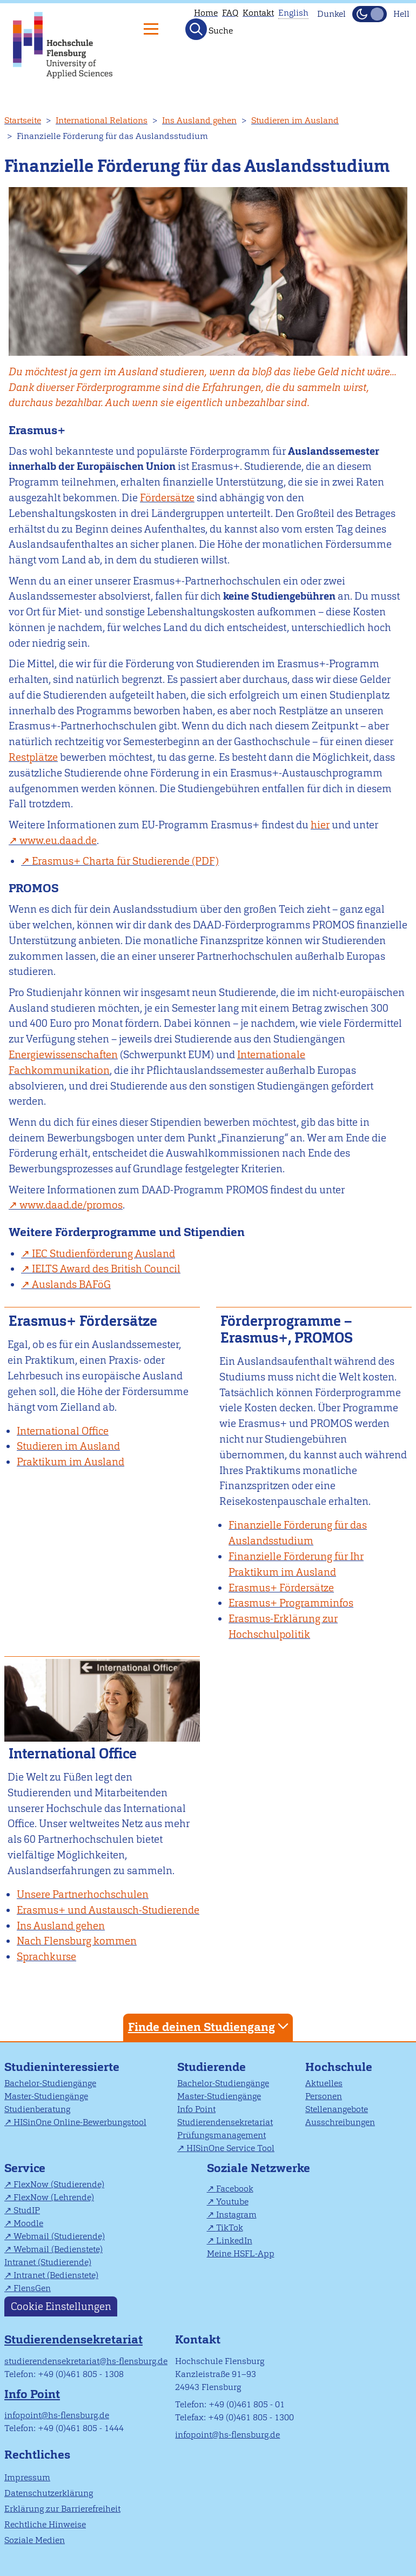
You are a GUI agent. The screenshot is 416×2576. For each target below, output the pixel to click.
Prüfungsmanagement (221, 2135)
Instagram (236, 2214)
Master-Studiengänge (46, 2096)
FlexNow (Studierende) (59, 2184)
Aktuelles (324, 2083)
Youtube (232, 2201)
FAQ (230, 12)
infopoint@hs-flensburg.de (56, 2415)
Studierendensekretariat (225, 2122)
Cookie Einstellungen (61, 2306)
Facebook (234, 2188)
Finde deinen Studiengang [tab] (209, 2026)
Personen (323, 2096)
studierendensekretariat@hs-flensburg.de (85, 2361)
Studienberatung (37, 2109)
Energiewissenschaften (63, 1054)
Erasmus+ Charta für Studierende (111, 861)
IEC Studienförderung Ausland (103, 1253)
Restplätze (33, 757)
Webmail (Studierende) (59, 2236)
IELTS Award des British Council (106, 1269)
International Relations (101, 120)
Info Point (196, 2109)
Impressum (27, 2477)
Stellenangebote (336, 2109)
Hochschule (338, 2067)
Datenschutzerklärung (48, 2493)
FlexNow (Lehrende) (54, 2197)
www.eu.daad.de (58, 840)
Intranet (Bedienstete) (56, 2275)
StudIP (27, 2210)
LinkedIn (234, 2240)
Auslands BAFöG (71, 1284)
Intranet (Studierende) (47, 2262)
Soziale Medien (34, 2540)
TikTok (229, 2227)
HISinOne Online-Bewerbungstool (80, 2122)
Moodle (28, 2223)
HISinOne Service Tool (230, 2148)
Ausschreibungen (340, 2122)
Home (206, 12)
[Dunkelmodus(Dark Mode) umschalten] (369, 14)
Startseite (22, 120)
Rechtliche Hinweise (45, 2524)
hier (320, 825)
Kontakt (258, 12)
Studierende (211, 2067)
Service (24, 2168)
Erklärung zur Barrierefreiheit (62, 2508)
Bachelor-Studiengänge (50, 2083)
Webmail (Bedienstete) (58, 2249)
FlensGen (32, 2288)
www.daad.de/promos (71, 1205)
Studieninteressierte (61, 2067)
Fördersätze (167, 497)
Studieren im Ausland (295, 120)
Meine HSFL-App (240, 2253)
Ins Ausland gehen (199, 120)
